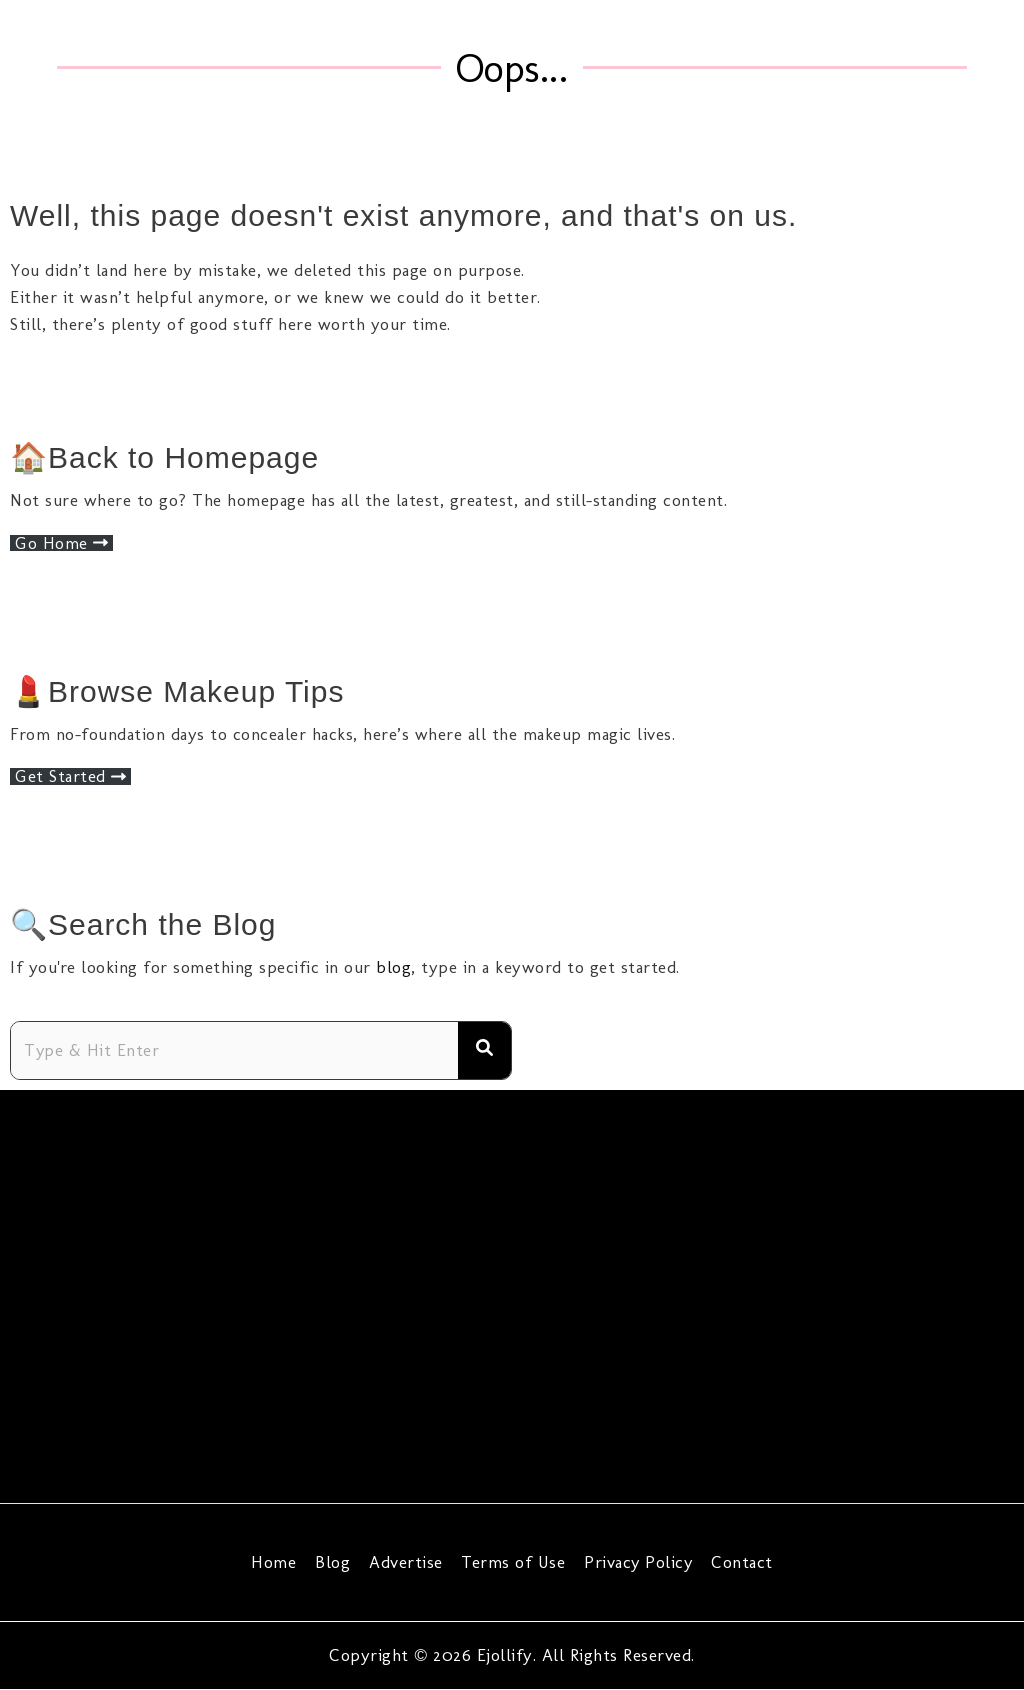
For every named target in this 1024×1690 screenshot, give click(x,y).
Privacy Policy (636, 1562)
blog (393, 967)
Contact (739, 1562)
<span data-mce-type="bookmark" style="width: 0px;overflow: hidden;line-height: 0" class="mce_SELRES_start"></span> (512, 1292)
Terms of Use (512, 1562)
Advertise (406, 1562)
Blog (334, 1562)
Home (277, 1562)
